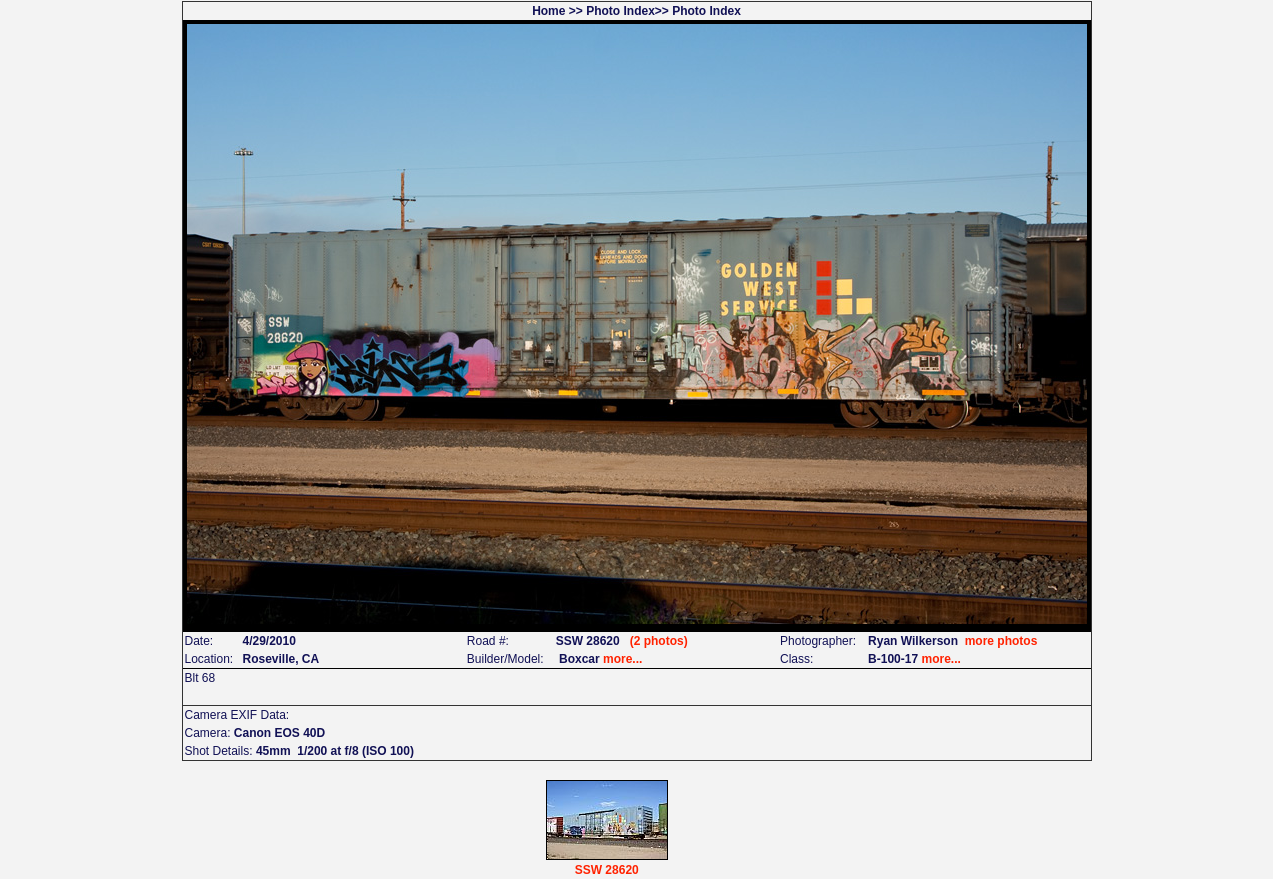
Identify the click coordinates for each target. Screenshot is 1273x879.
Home (548, 11)
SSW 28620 (607, 870)
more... (622, 659)
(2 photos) (659, 641)
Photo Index (620, 11)
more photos (1001, 641)
